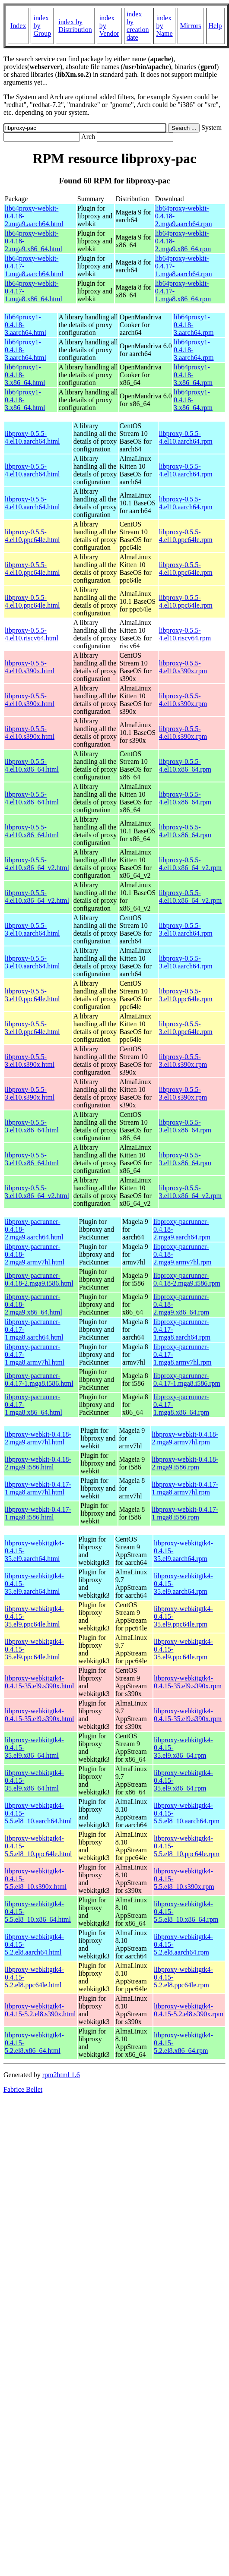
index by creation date (138, 25)
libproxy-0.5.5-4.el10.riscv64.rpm (185, 634)
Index (18, 25)
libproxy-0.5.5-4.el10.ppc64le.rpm (186, 535)
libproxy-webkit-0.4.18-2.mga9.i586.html (38, 1463)
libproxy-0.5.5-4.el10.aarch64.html (32, 437)
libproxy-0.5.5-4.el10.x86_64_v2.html (37, 863)
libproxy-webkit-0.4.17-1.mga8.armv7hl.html (38, 1488)
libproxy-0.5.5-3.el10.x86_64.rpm (185, 1126)
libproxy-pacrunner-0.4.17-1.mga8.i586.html (39, 1379)
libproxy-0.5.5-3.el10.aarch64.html (32, 929)
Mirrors (190, 25)
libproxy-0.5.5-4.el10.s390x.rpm (183, 667)
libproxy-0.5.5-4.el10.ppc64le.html (32, 535)
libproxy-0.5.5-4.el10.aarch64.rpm (186, 437)
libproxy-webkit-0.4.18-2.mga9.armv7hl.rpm (185, 1438)
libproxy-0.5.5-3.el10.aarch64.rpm (186, 929)
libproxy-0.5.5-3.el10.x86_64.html (32, 1126)
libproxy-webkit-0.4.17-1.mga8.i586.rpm (185, 1513)
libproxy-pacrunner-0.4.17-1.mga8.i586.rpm (186, 1379)
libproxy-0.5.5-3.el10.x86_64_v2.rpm (190, 1191)
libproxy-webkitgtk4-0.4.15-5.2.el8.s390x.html (40, 2010)
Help (215, 25)
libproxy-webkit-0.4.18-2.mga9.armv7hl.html (38, 1438)
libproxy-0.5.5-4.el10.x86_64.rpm (185, 765)
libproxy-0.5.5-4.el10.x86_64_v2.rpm (190, 863)
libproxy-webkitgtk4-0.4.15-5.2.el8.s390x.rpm (188, 2010)
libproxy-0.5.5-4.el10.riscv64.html (31, 634)
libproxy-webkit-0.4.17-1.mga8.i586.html (38, 1513)
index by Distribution (75, 25)
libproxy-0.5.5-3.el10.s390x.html (29, 1060)
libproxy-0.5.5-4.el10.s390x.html (29, 667)
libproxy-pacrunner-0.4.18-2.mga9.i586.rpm (186, 1279)
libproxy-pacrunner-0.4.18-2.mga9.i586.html (39, 1279)
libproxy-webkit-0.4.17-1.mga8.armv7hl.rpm (185, 1488)
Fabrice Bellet (22, 2089)
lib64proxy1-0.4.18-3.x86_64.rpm (193, 374)
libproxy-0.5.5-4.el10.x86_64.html (32, 765)
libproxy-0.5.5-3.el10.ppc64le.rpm (186, 995)
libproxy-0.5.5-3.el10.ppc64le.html (32, 995)
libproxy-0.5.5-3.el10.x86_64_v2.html (37, 1191)
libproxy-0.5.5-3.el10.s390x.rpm (183, 1060)
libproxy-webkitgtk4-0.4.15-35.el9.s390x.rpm (188, 1682)
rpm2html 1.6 (61, 2074)
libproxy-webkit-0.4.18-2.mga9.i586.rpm (185, 1463)
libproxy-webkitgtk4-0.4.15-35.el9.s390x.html (39, 1682)
